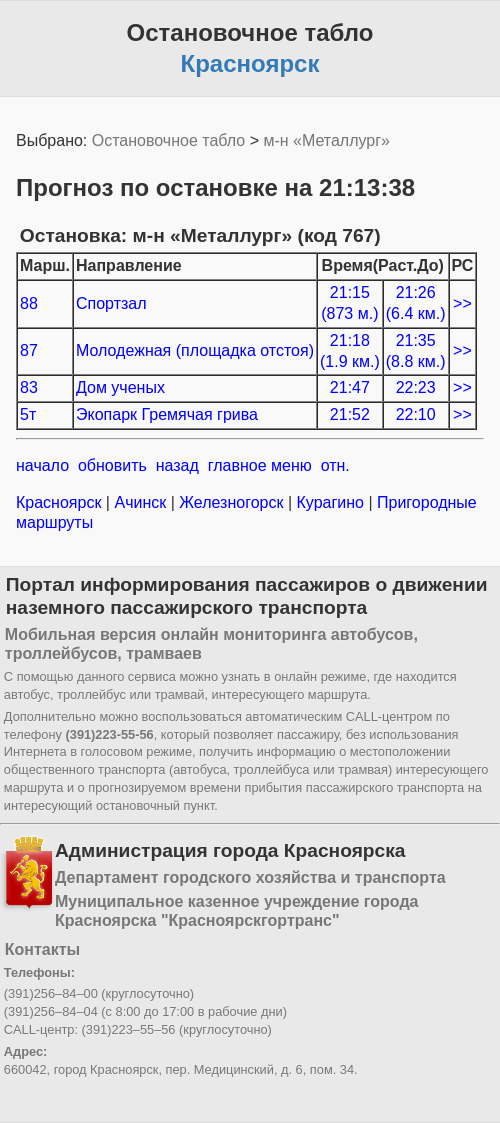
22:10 (416, 414)
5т (28, 414)
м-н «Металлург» (326, 140)
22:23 (416, 387)
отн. (335, 465)
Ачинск (140, 502)
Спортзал (111, 303)
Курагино (330, 502)
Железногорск (231, 502)
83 (29, 387)
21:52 (350, 414)
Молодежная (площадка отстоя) (195, 350)
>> (462, 303)
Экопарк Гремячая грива (167, 414)
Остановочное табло (168, 140)
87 (29, 350)
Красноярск (61, 502)
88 (29, 303)
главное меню (260, 465)
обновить (112, 465)
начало (42, 465)
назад (177, 465)
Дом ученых (120, 387)
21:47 (350, 387)
